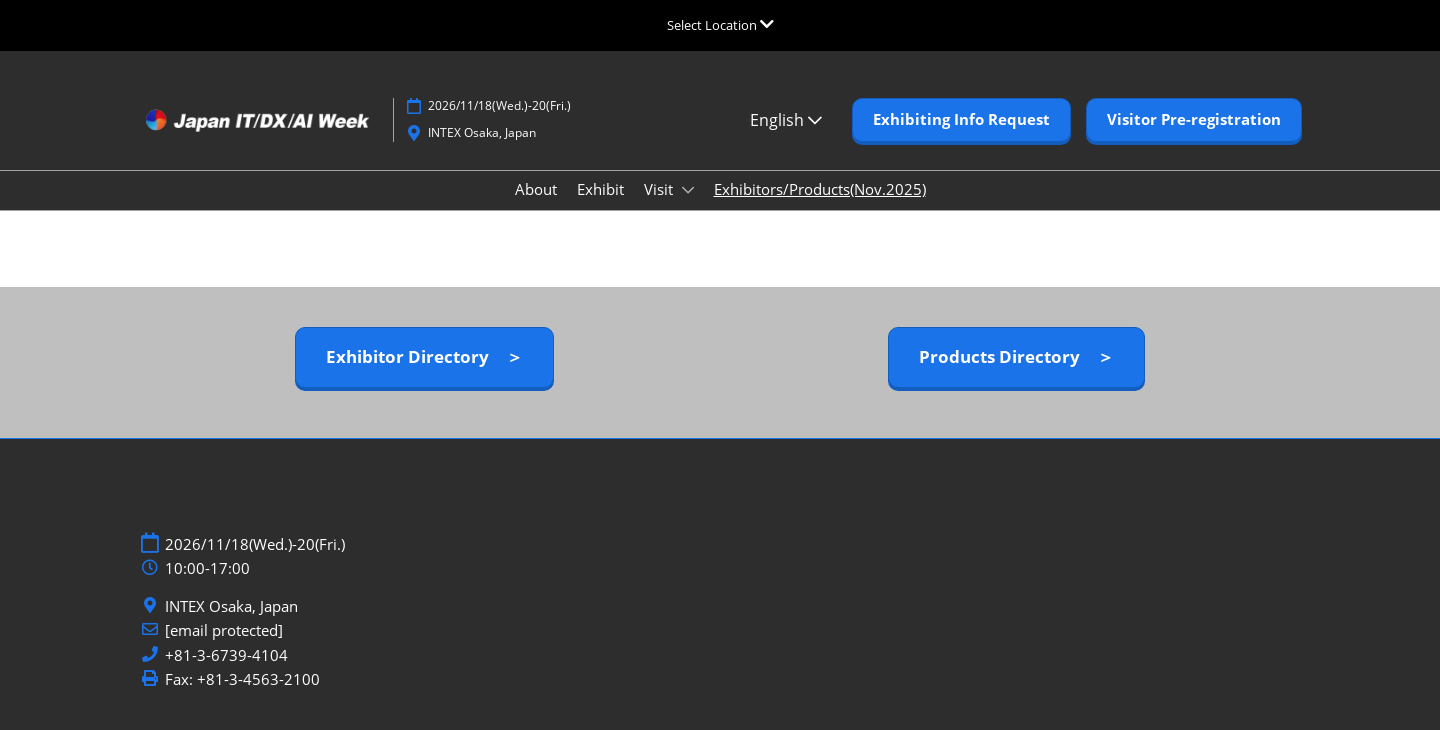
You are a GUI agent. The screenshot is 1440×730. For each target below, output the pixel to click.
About (536, 189)
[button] (961, 120)
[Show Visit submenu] (688, 190)
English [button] (786, 120)
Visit (660, 189)
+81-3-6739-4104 (226, 655)
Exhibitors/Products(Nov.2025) (820, 189)
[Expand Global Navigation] (720, 25)
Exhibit (600, 189)
